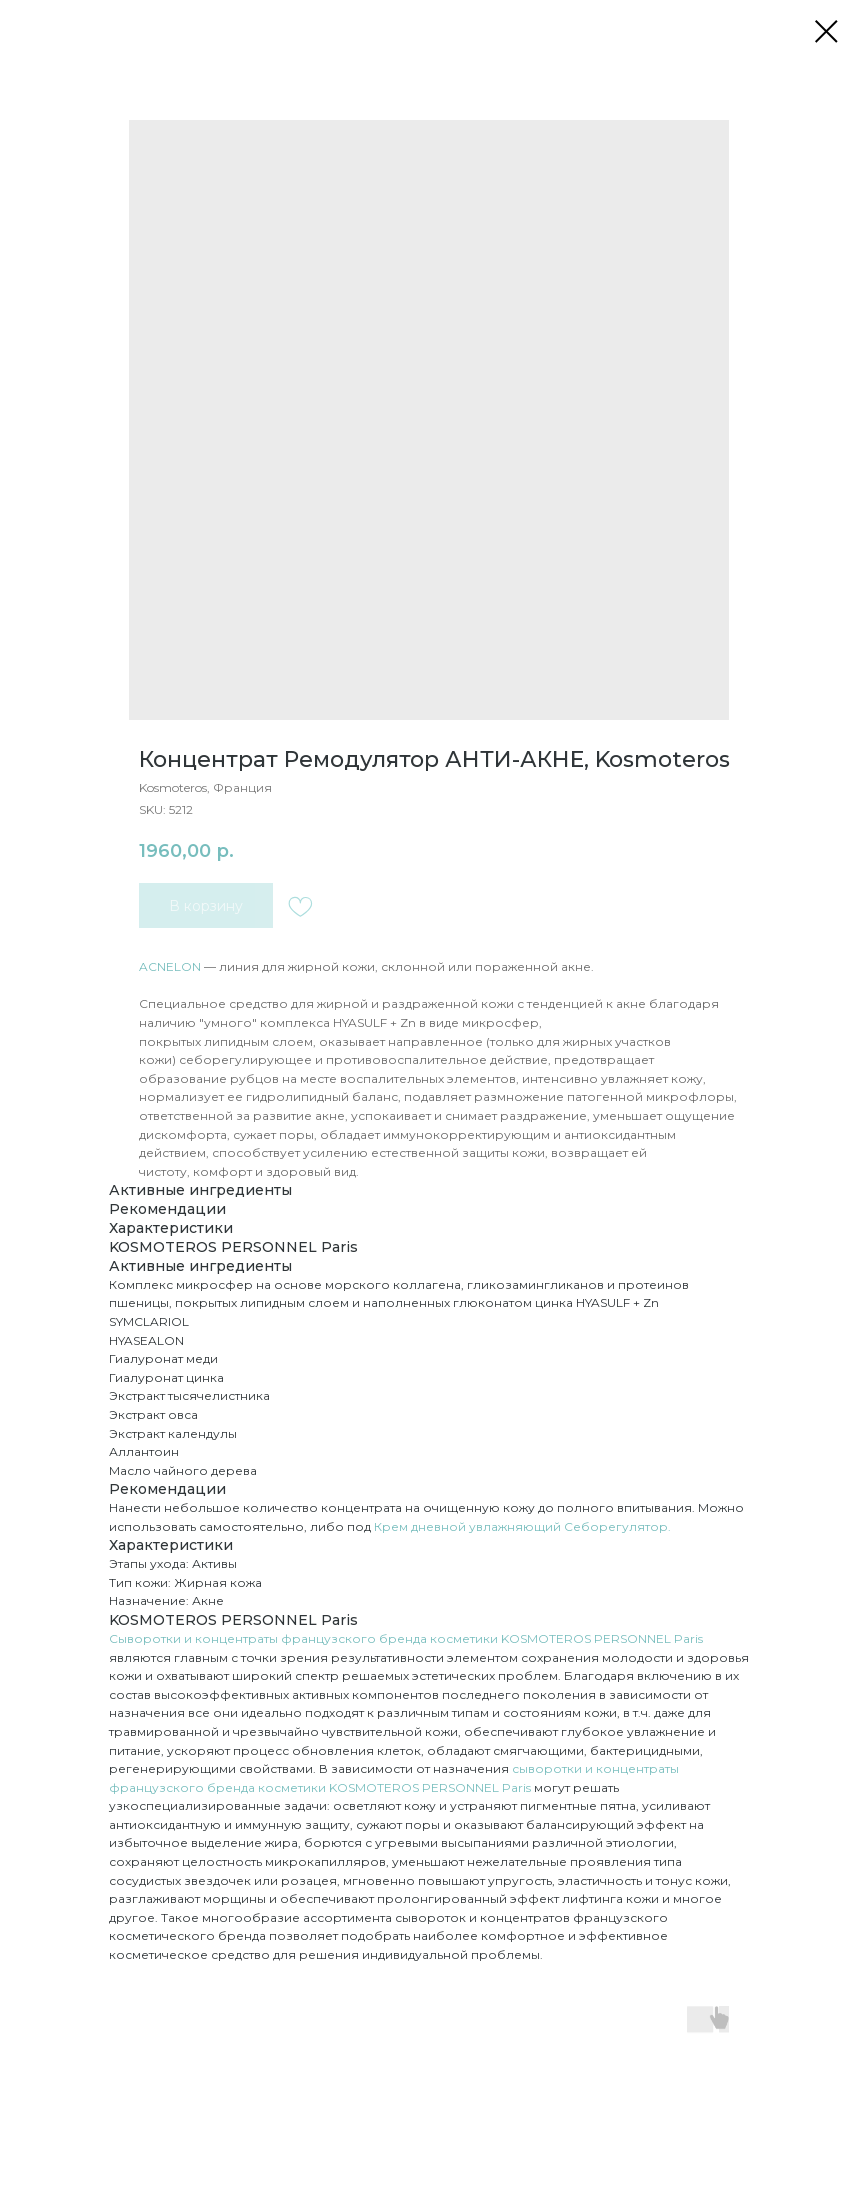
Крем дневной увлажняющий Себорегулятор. (522, 1526)
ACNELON (170, 966)
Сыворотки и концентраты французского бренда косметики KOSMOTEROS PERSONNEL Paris (406, 1638)
